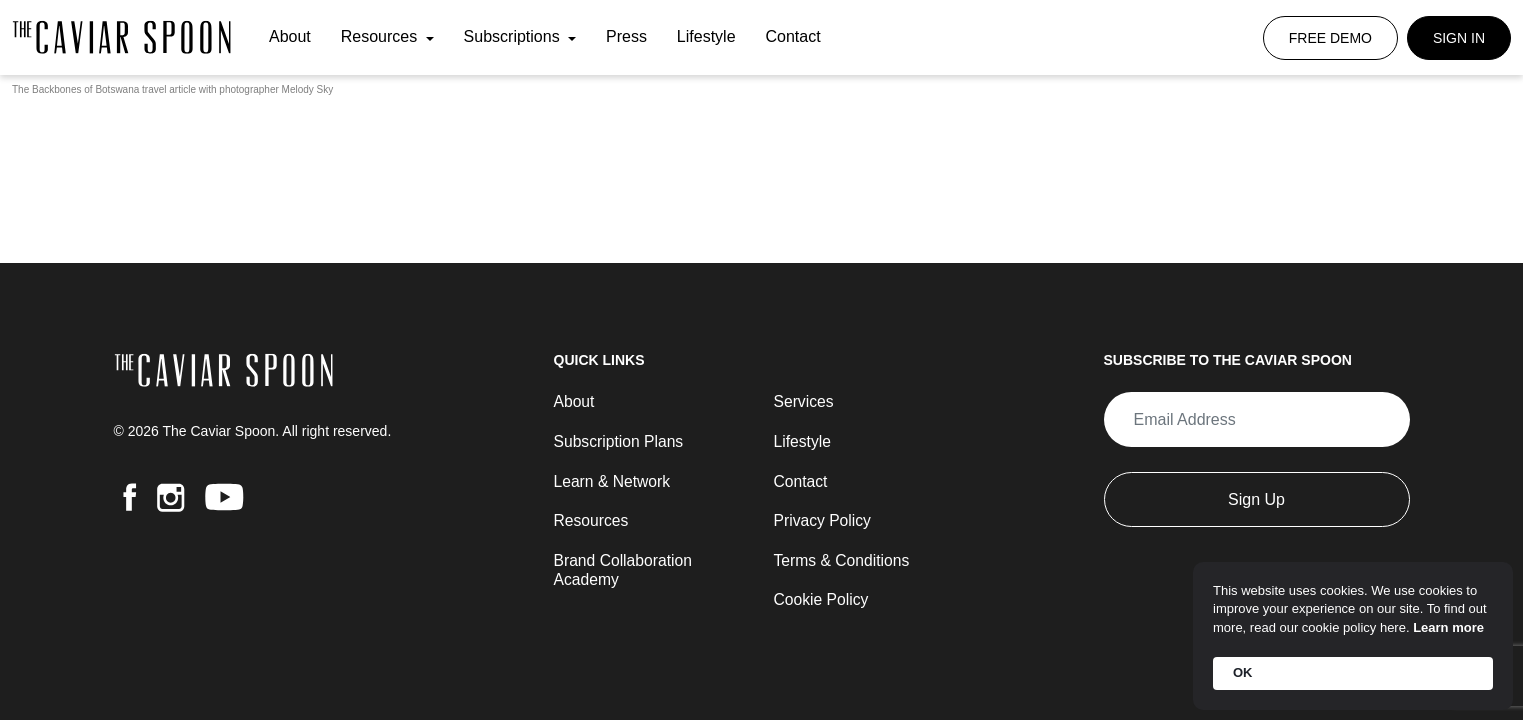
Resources (381, 37)
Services (804, 399)
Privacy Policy (824, 519)
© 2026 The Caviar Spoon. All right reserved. (253, 429)
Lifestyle (706, 37)
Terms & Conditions (843, 559)
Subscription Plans (620, 439)
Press (626, 37)
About (290, 37)
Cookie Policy (822, 599)
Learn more (1448, 627)
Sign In (1459, 38)
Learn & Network (613, 479)
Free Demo (1330, 38)
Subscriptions (514, 37)
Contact (792, 37)
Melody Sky (308, 89)
